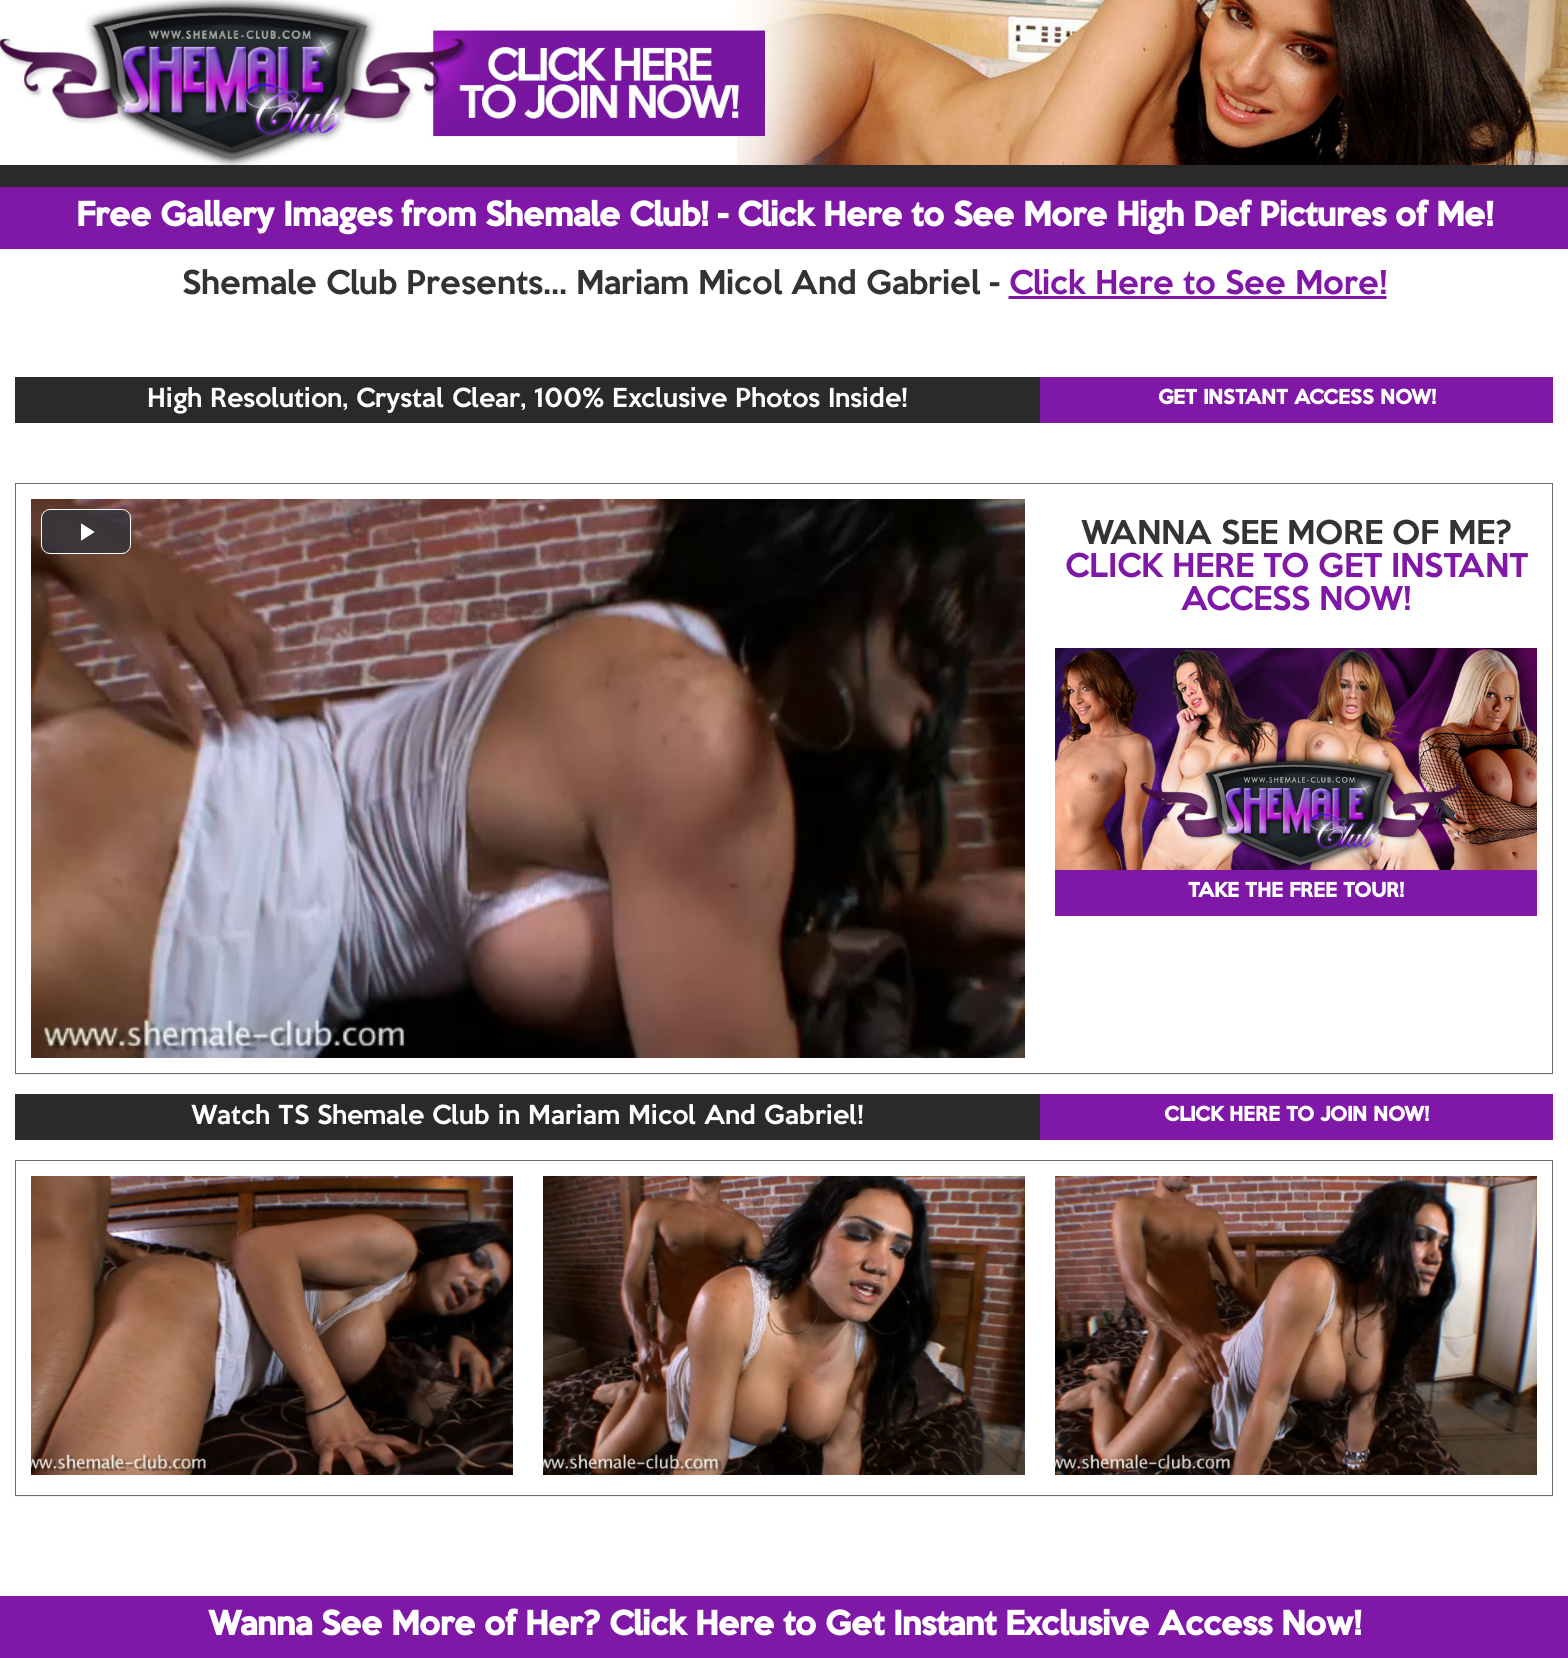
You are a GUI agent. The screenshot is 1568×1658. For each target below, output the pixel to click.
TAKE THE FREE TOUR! (1296, 892)
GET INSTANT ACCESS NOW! (1297, 399)
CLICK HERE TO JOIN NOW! (1296, 1116)
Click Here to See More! (1198, 285)
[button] (86, 531)
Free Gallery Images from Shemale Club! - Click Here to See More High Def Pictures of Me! (784, 217)
